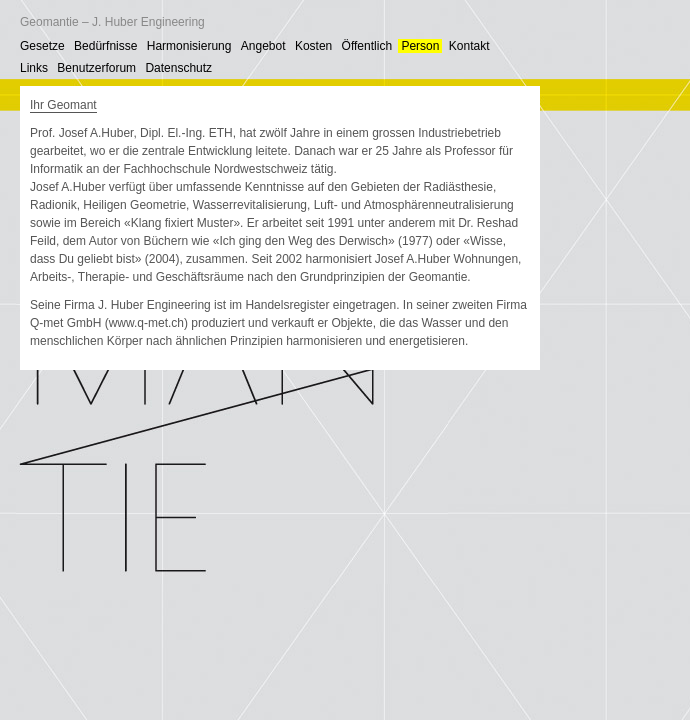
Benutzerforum (96, 68)
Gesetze (42, 46)
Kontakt (469, 46)
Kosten (313, 46)
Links (34, 68)
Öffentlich (367, 46)
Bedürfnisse (105, 46)
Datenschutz (178, 68)
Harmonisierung (189, 46)
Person (420, 46)
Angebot (263, 46)
